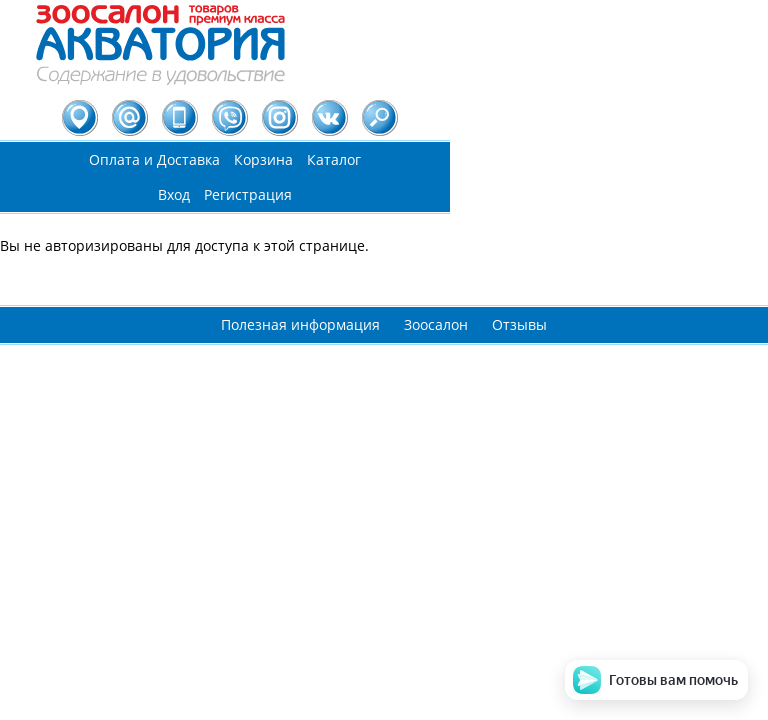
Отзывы (519, 324)
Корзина (263, 159)
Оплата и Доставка (154, 159)
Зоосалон (436, 324)
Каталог (334, 159)
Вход (174, 194)
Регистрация (248, 194)
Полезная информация (300, 324)
